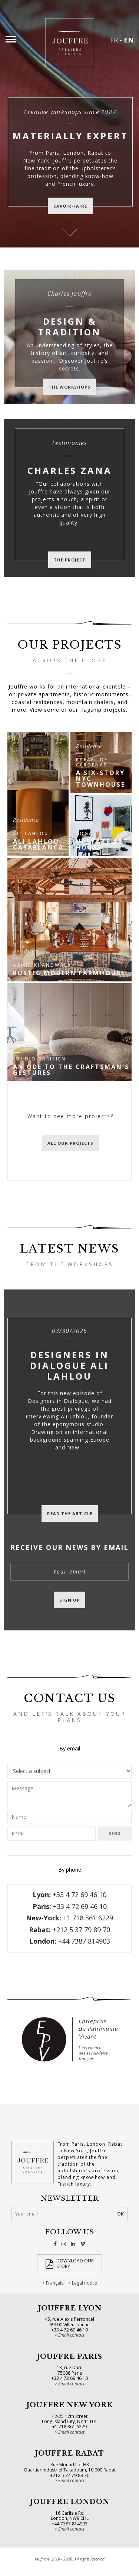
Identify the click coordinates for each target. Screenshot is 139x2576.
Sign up (69, 1600)
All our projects (70, 1143)
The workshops (69, 387)
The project (70, 560)
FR (114, 39)
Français (54, 2283)
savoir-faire (70, 206)
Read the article (69, 1513)
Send (115, 1833)
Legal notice (84, 2283)
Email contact (71, 2335)
